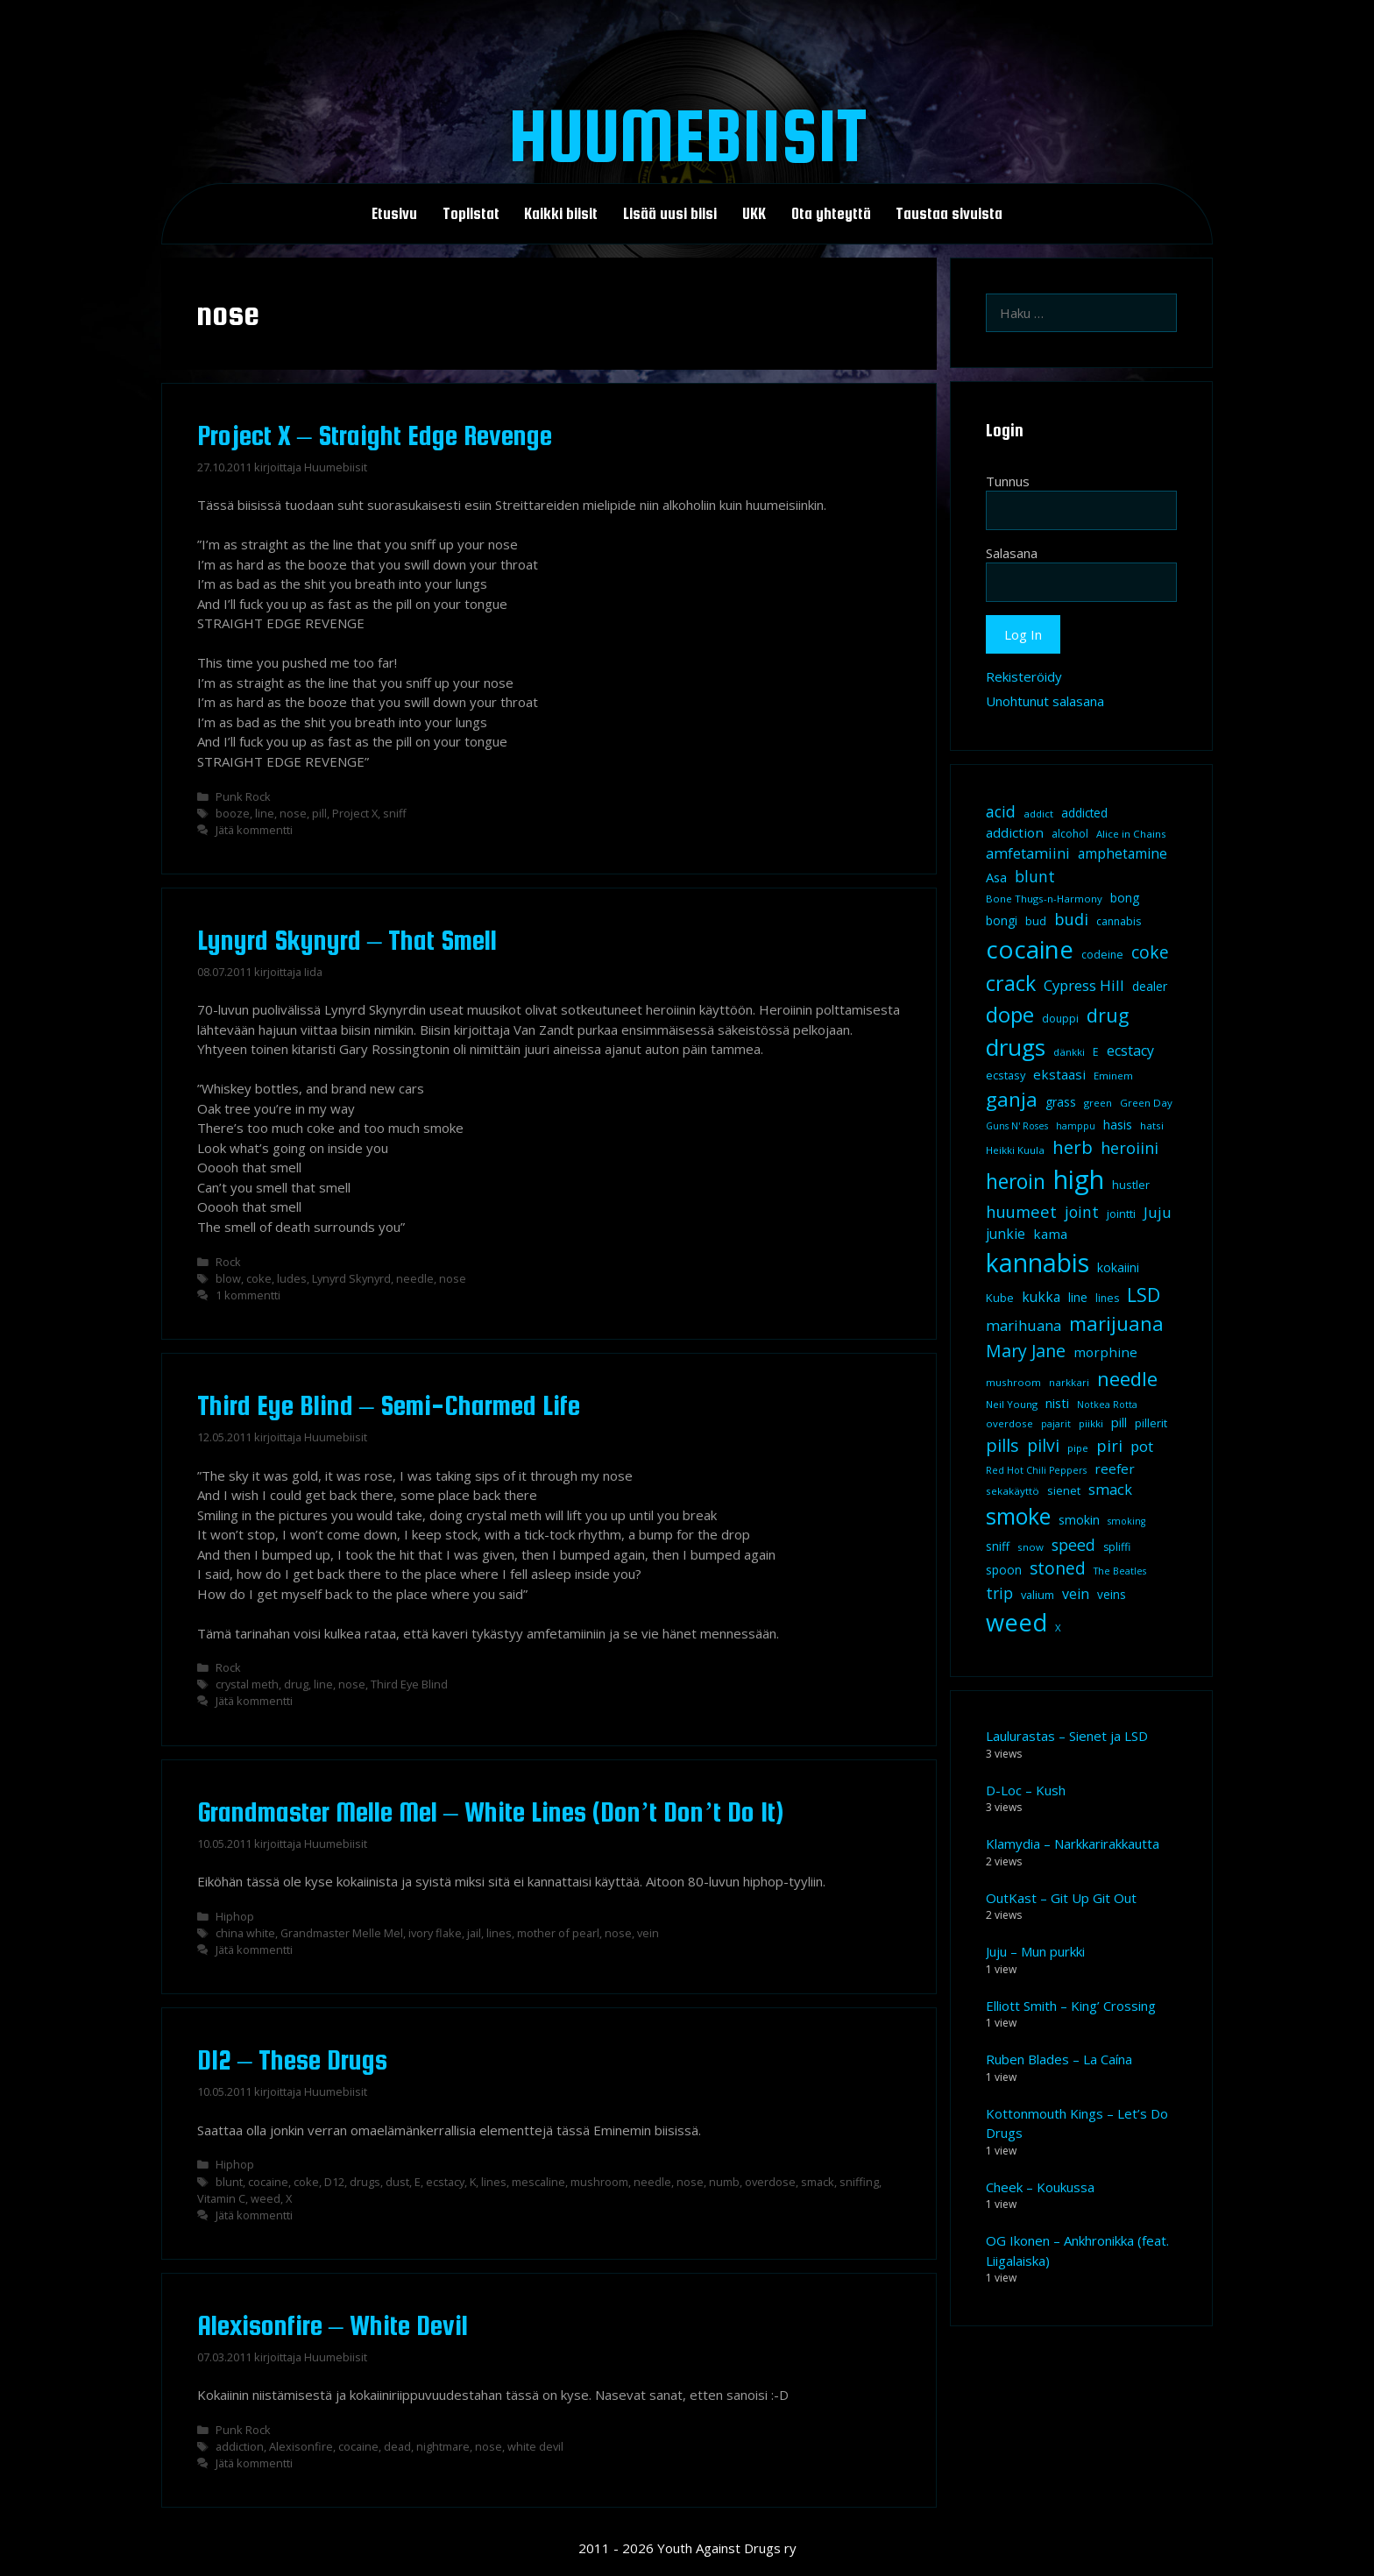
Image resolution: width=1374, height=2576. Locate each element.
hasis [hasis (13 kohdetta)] (1117, 1124)
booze (233, 813)
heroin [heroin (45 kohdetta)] (1015, 1181)
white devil (535, 2446)
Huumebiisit (687, 135)
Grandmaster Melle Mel (341, 1933)
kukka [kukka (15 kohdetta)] (1041, 1296)
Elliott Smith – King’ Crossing (1071, 2005)
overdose (770, 2182)
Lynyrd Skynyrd (351, 1278)
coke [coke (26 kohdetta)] (1150, 952)
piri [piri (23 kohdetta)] (1109, 1445)
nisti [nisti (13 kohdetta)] (1057, 1403)
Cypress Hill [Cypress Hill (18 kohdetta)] (1084, 985)
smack (817, 2182)
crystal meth (247, 1684)
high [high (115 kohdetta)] (1078, 1179)
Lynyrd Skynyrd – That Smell (347, 940)
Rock (228, 1262)
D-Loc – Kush (1026, 1790)
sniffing (859, 2182)
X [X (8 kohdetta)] (1058, 1627)
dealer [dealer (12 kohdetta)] (1149, 986)
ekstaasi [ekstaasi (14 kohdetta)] (1059, 1074)
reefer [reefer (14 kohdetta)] (1114, 1468)
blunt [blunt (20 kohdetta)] (1035, 876)
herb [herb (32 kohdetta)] (1072, 1147)
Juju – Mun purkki (1035, 1951)
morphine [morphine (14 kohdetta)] (1105, 1352)
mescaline (538, 2182)
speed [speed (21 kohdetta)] (1073, 1544)
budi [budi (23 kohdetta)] (1071, 919)
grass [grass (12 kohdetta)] (1060, 1101)
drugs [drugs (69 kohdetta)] (1015, 1047)
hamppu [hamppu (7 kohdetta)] (1075, 1126)
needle (415, 1278)
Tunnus (1008, 481)
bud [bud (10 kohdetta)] (1035, 921)
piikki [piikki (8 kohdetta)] (1091, 1423)
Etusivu (394, 214)
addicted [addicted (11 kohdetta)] (1084, 813)
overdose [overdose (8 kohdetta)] (1009, 1423)
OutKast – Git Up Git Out (1061, 1898)
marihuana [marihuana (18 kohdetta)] (1023, 1325)
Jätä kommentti (254, 830)
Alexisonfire (301, 2446)
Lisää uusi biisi (670, 214)
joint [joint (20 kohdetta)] (1082, 1211)
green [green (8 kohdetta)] (1098, 1102)
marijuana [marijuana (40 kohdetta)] (1116, 1323)
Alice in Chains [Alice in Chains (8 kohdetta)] (1131, 833)
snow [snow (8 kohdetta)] (1030, 1546)
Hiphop (235, 1916)
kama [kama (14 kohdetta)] (1050, 1233)
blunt (229, 2182)
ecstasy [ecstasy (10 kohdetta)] (1005, 1075)
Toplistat (471, 214)
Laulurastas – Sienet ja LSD (1067, 1735)
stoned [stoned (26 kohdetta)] (1058, 1568)
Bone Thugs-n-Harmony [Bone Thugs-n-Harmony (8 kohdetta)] (1044, 898)
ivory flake (435, 1933)
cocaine (268, 2182)
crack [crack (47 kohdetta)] (1011, 983)
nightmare (443, 2446)
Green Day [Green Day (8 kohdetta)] (1146, 1102)
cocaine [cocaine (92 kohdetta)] (1029, 949)
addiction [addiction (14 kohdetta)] (1015, 832)
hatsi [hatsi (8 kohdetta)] (1152, 1125)
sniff (395, 813)
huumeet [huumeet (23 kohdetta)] (1021, 1211)
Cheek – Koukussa (1040, 2187)
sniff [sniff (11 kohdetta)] (997, 1546)
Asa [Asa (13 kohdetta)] (996, 877)
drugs (365, 2182)
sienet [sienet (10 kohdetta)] (1063, 1490)
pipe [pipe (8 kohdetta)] (1077, 1447)
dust (397, 2182)
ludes (292, 1278)
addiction (240, 2446)
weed (265, 2198)
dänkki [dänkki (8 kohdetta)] (1069, 1051)
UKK (754, 214)
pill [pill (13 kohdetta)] (1119, 1422)
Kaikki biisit (561, 214)
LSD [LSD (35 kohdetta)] (1143, 1294)
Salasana (1012, 553)
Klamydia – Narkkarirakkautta (1072, 1843)
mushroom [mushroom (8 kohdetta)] (1013, 1382)
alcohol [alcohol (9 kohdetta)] (1070, 833)
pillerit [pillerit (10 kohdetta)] (1151, 1423)
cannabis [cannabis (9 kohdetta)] (1118, 921)
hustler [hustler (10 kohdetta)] (1131, 1184)
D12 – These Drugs (292, 2060)
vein (648, 1933)
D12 (334, 2182)
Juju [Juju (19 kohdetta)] (1158, 1212)
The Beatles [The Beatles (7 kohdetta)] (1120, 1571)
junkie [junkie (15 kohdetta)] (1005, 1233)
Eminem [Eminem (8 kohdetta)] (1113, 1075)
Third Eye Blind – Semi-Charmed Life (388, 1405)
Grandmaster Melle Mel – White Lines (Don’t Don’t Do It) (490, 1812)
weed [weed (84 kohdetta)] (1016, 1622)
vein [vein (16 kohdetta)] (1075, 1593)
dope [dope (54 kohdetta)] (1010, 1014)
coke (259, 1278)
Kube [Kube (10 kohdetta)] (1000, 1298)
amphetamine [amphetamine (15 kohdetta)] (1122, 853)
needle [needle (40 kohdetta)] (1127, 1378)
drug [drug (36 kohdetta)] (1108, 1015)
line (264, 813)
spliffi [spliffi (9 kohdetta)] (1116, 1546)
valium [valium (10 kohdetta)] (1037, 1595)
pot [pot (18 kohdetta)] (1141, 1446)
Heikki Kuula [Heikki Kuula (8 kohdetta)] (1015, 1150)
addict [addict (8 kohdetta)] (1038, 813)
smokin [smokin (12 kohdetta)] (1079, 1519)
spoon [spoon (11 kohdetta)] (1004, 1570)
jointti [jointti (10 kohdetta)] (1121, 1213)
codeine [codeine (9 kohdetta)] (1102, 954)
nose (293, 813)
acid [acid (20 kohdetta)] (1001, 811)
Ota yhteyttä (831, 214)
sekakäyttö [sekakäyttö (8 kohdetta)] (1012, 1490)
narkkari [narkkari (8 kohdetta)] (1069, 1382)
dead (397, 2446)
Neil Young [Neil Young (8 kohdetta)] (1012, 1404)
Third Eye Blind (409, 1684)
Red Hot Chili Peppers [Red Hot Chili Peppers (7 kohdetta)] (1036, 1470)
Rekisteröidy (1024, 676)
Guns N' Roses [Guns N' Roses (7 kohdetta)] (1017, 1126)
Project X (355, 813)
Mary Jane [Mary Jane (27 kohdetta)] (1026, 1350)
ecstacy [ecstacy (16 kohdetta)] (1130, 1050)
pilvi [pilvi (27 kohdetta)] (1043, 1445)
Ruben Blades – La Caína (1059, 2059)
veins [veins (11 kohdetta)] (1111, 1595)
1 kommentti (248, 1295)
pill (319, 813)
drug (296, 1684)
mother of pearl (558, 1933)
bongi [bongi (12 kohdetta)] (1001, 920)
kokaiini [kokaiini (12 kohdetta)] (1118, 1267)
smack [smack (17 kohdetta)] (1110, 1489)
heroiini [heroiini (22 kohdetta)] (1129, 1147)
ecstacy (445, 2182)
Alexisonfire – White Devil (332, 2325)
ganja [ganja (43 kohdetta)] (1012, 1099)
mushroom (599, 2182)
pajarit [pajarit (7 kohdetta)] (1056, 1424)
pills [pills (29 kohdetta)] (1002, 1445)
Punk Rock (243, 796)
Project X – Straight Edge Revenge (374, 435)
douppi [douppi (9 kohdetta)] (1060, 1018)
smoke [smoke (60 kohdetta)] (1018, 1516)
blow (228, 1278)
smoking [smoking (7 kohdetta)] (1126, 1521)
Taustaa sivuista (949, 214)
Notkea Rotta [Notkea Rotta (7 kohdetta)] (1107, 1404)
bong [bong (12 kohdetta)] (1124, 897)
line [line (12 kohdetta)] (1077, 1297)
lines (499, 1933)
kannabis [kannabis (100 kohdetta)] (1037, 1262)
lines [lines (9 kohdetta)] (1107, 1298)
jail (474, 1933)
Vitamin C (221, 2198)
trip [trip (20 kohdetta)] (999, 1592)
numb (724, 2182)
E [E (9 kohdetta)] (1096, 1051)
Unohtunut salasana (1045, 701)
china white (245, 1933)
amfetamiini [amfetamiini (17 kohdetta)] (1028, 853)
